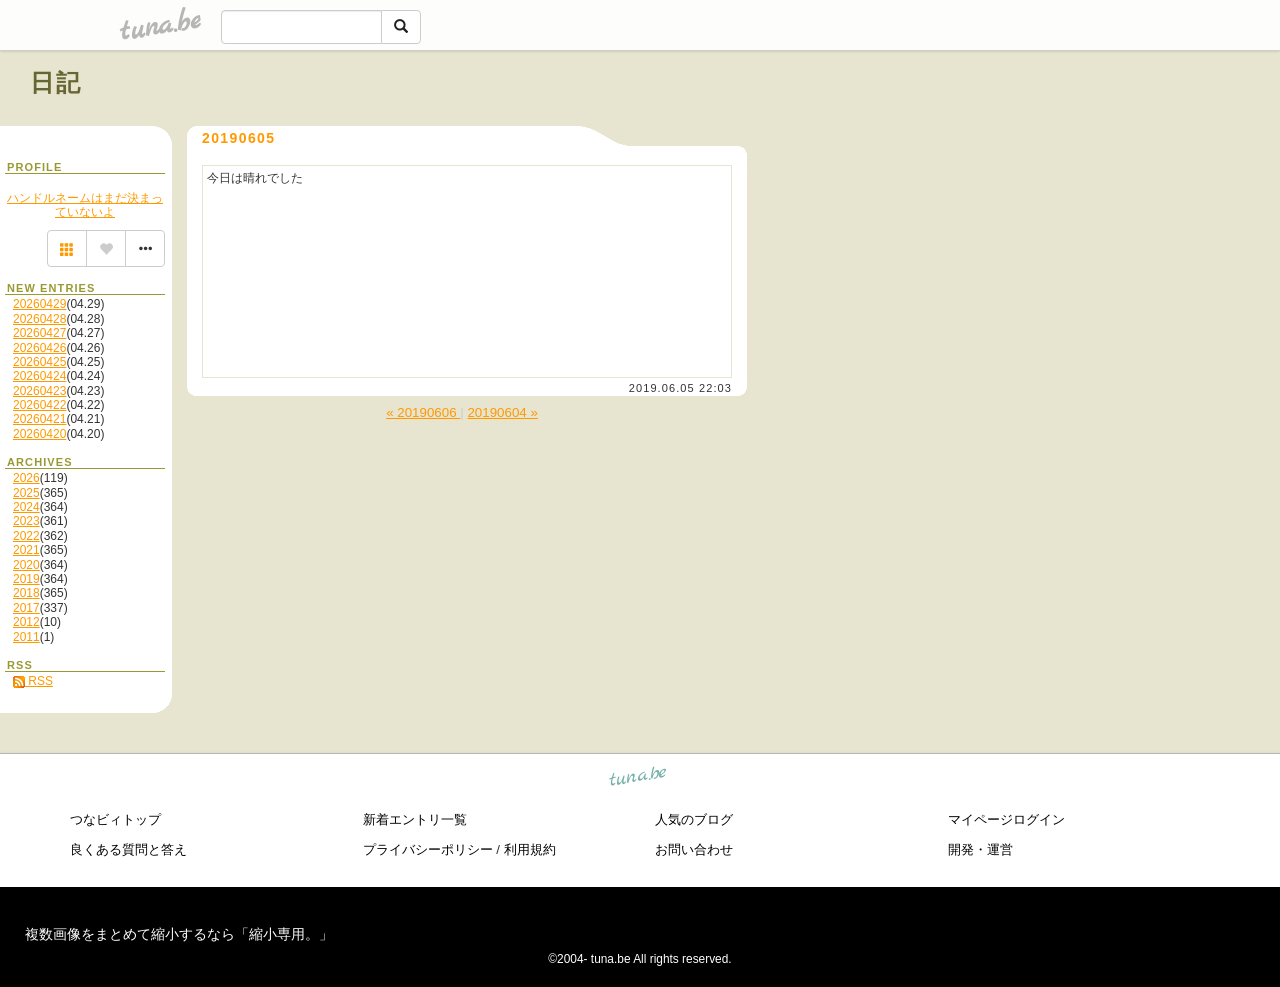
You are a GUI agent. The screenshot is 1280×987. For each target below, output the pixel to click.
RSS (33, 681)
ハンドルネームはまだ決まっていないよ (85, 205)
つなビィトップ (115, 819)
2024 (26, 507)
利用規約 (530, 849)
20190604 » (502, 412)
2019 (26, 579)
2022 (26, 536)
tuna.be (638, 779)
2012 (26, 622)
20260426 (39, 348)
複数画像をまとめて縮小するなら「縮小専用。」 (179, 934)
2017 (26, 608)
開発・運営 (980, 849)
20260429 (39, 304)
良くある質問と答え (128, 849)
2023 (26, 521)
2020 (26, 565)
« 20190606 (423, 412)
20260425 (39, 362)
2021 (26, 550)
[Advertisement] (1022, 128)
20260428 (39, 319)
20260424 (39, 376)
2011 (26, 637)
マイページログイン (1006, 819)
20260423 (39, 391)
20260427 (39, 333)
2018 (26, 593)
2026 (26, 478)
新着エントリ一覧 (415, 819)
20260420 (39, 434)
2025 (26, 493)
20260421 (39, 419)
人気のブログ (694, 819)
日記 (56, 82)
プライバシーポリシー (428, 849)
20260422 (39, 405)
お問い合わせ (694, 849)
